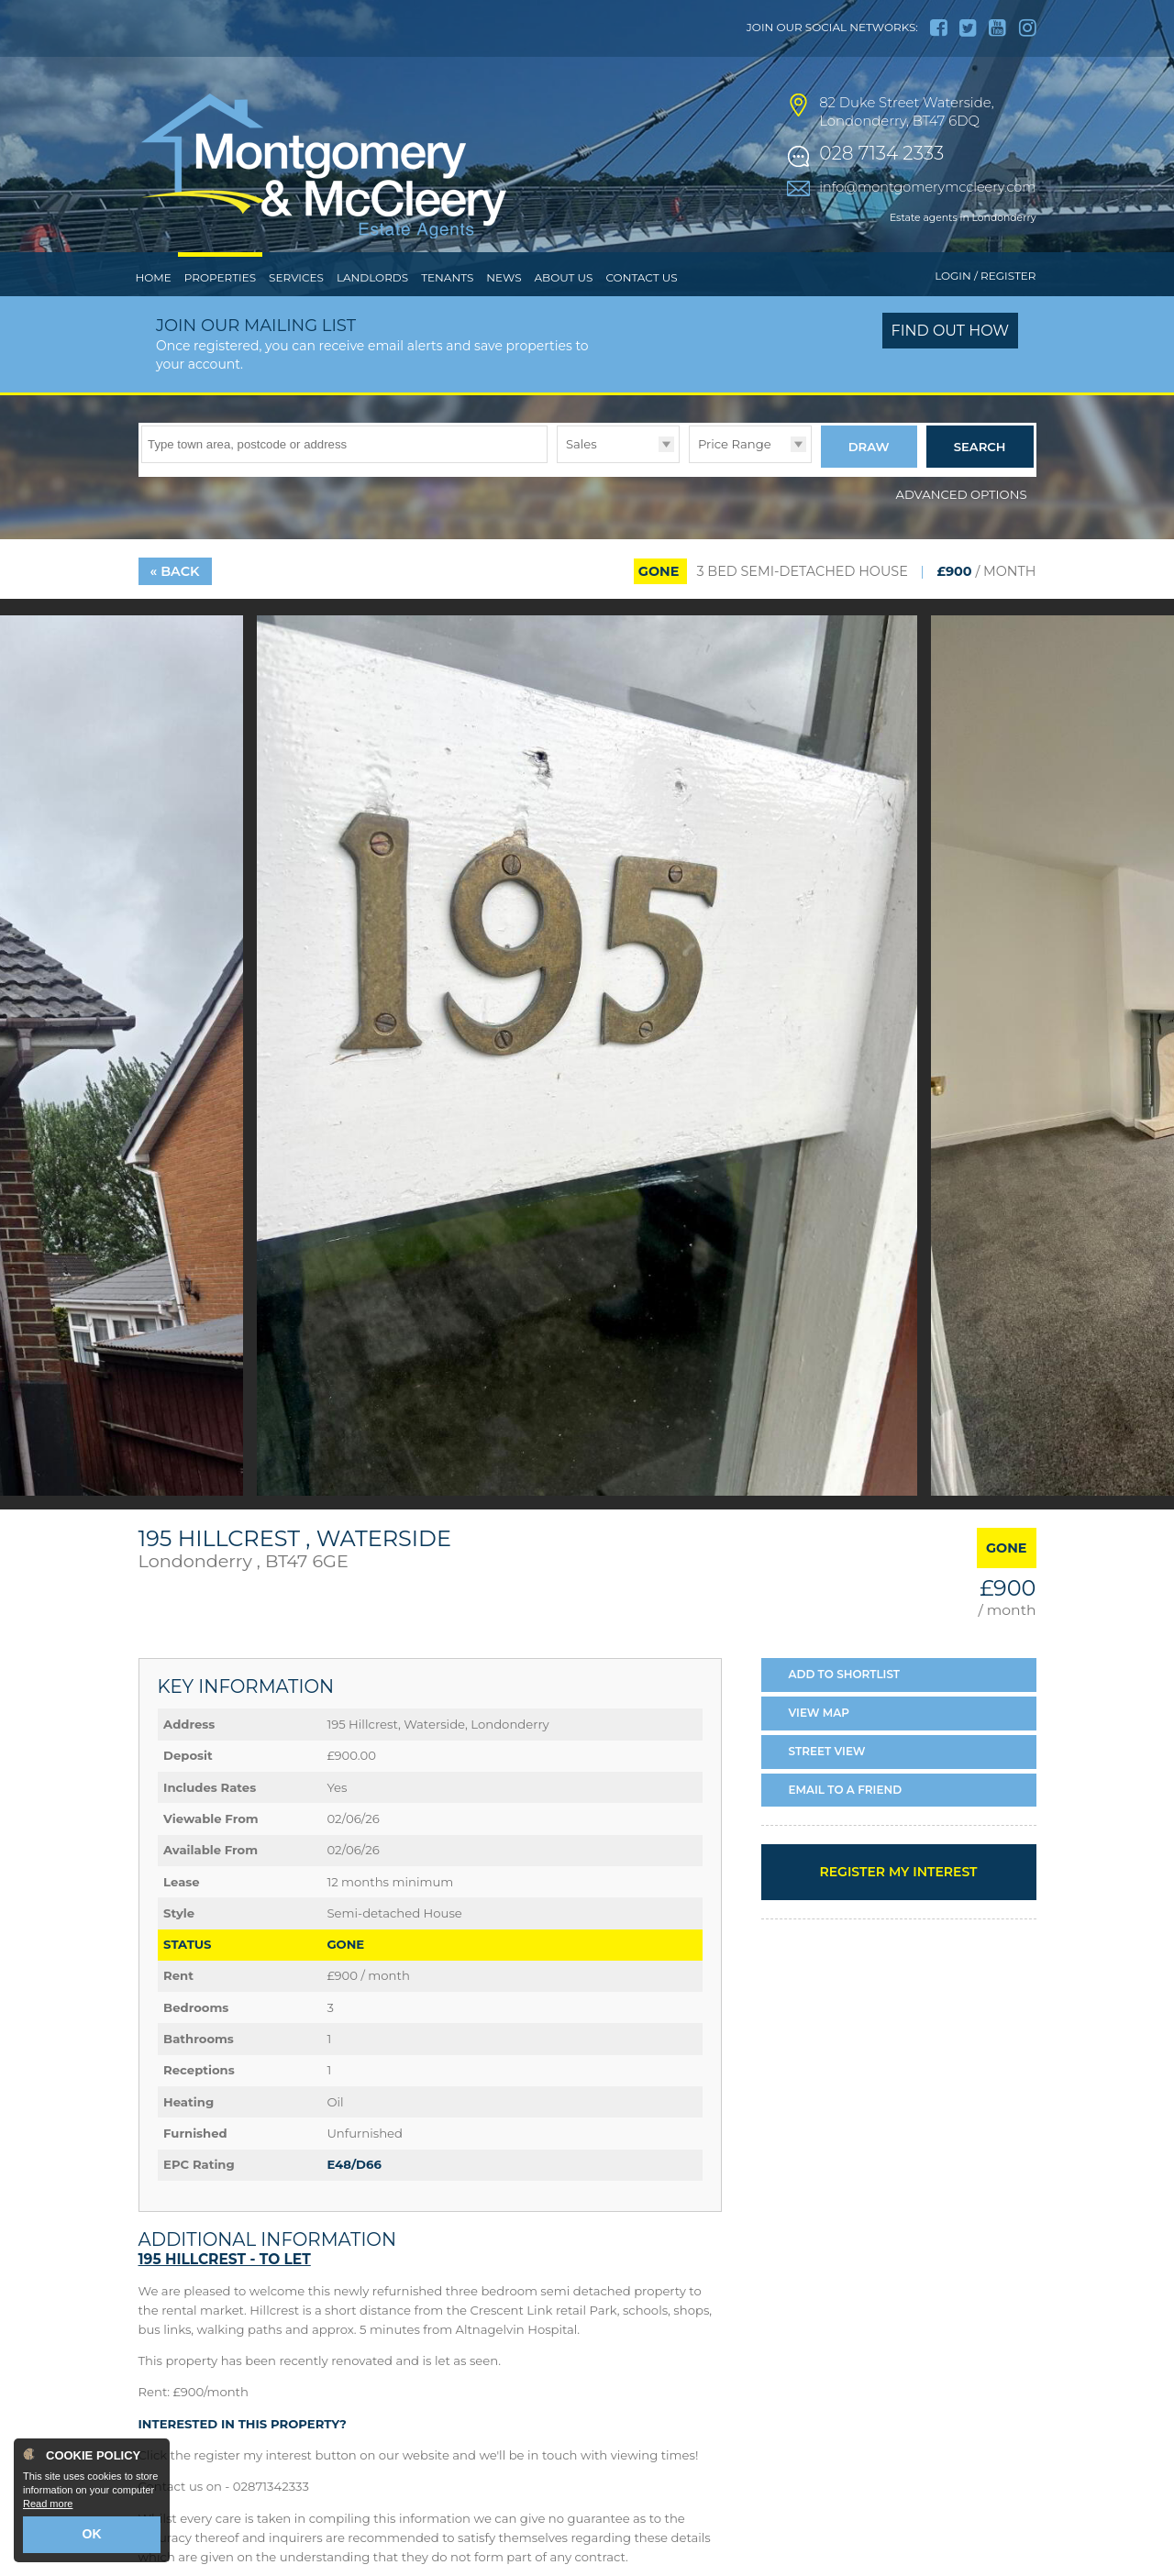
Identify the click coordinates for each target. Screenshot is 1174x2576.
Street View (827, 1783)
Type (557, 499)
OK (92, 2536)
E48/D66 (354, 2196)
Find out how (951, 369)
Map (819, 1745)
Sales (581, 481)
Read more (47, 2508)
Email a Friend (846, 1821)
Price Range (734, 481)
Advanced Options (961, 525)
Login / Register (985, 314)
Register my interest (898, 1904)
